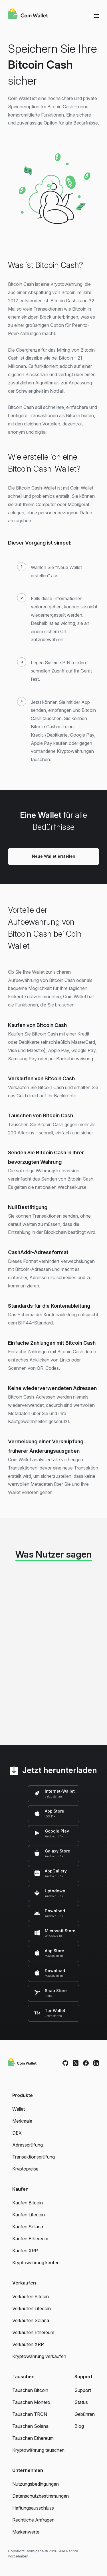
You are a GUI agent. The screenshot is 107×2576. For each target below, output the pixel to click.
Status (81, 2402)
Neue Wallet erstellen (53, 856)
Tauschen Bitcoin (30, 2390)
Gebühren (84, 2414)
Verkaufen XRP (28, 2344)
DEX (17, 2133)
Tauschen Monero (31, 2402)
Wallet (18, 2109)
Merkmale (22, 2121)
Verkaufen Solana (30, 2320)
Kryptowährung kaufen (36, 2262)
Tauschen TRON (29, 2414)
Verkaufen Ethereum (33, 2332)
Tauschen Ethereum (33, 2438)
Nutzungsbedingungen (35, 2484)
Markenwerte (25, 2532)
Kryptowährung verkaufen (39, 2356)
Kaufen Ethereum (30, 2238)
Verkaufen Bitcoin (30, 2296)
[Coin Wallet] (28, 14)
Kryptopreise (25, 2169)
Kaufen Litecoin (28, 2215)
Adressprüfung (27, 2145)
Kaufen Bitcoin (27, 2203)
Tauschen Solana (30, 2426)
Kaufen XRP (25, 2250)
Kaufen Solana (27, 2226)
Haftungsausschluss (33, 2508)
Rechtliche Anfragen (33, 2520)
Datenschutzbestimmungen (40, 2496)
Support (82, 2390)
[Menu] (96, 15)
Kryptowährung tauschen (38, 2450)
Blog (79, 2426)
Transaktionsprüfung (33, 2157)
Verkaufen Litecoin (31, 2308)
